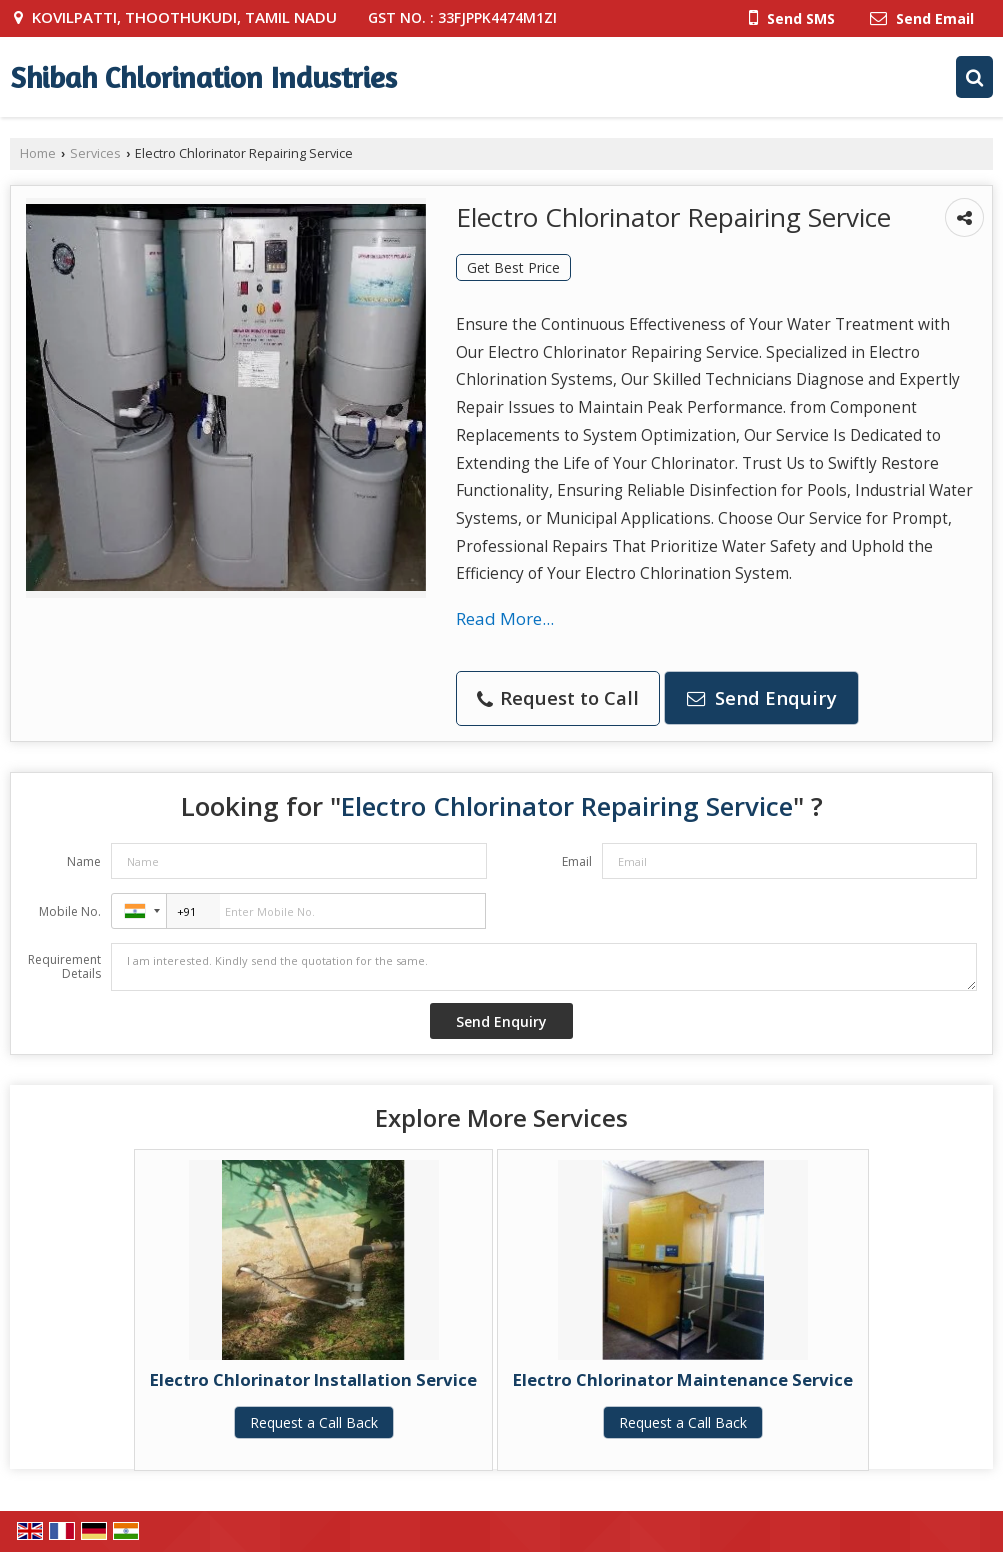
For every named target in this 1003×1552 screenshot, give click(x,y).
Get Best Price (513, 267)
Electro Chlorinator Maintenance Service (683, 1379)
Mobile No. (70, 911)
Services (95, 153)
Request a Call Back (314, 1422)
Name (84, 861)
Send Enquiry (762, 697)
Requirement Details (64, 967)
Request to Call (558, 697)
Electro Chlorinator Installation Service (313, 1379)
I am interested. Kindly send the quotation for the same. (544, 967)
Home (38, 153)
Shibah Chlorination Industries (203, 77)
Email (577, 861)
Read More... (505, 618)
